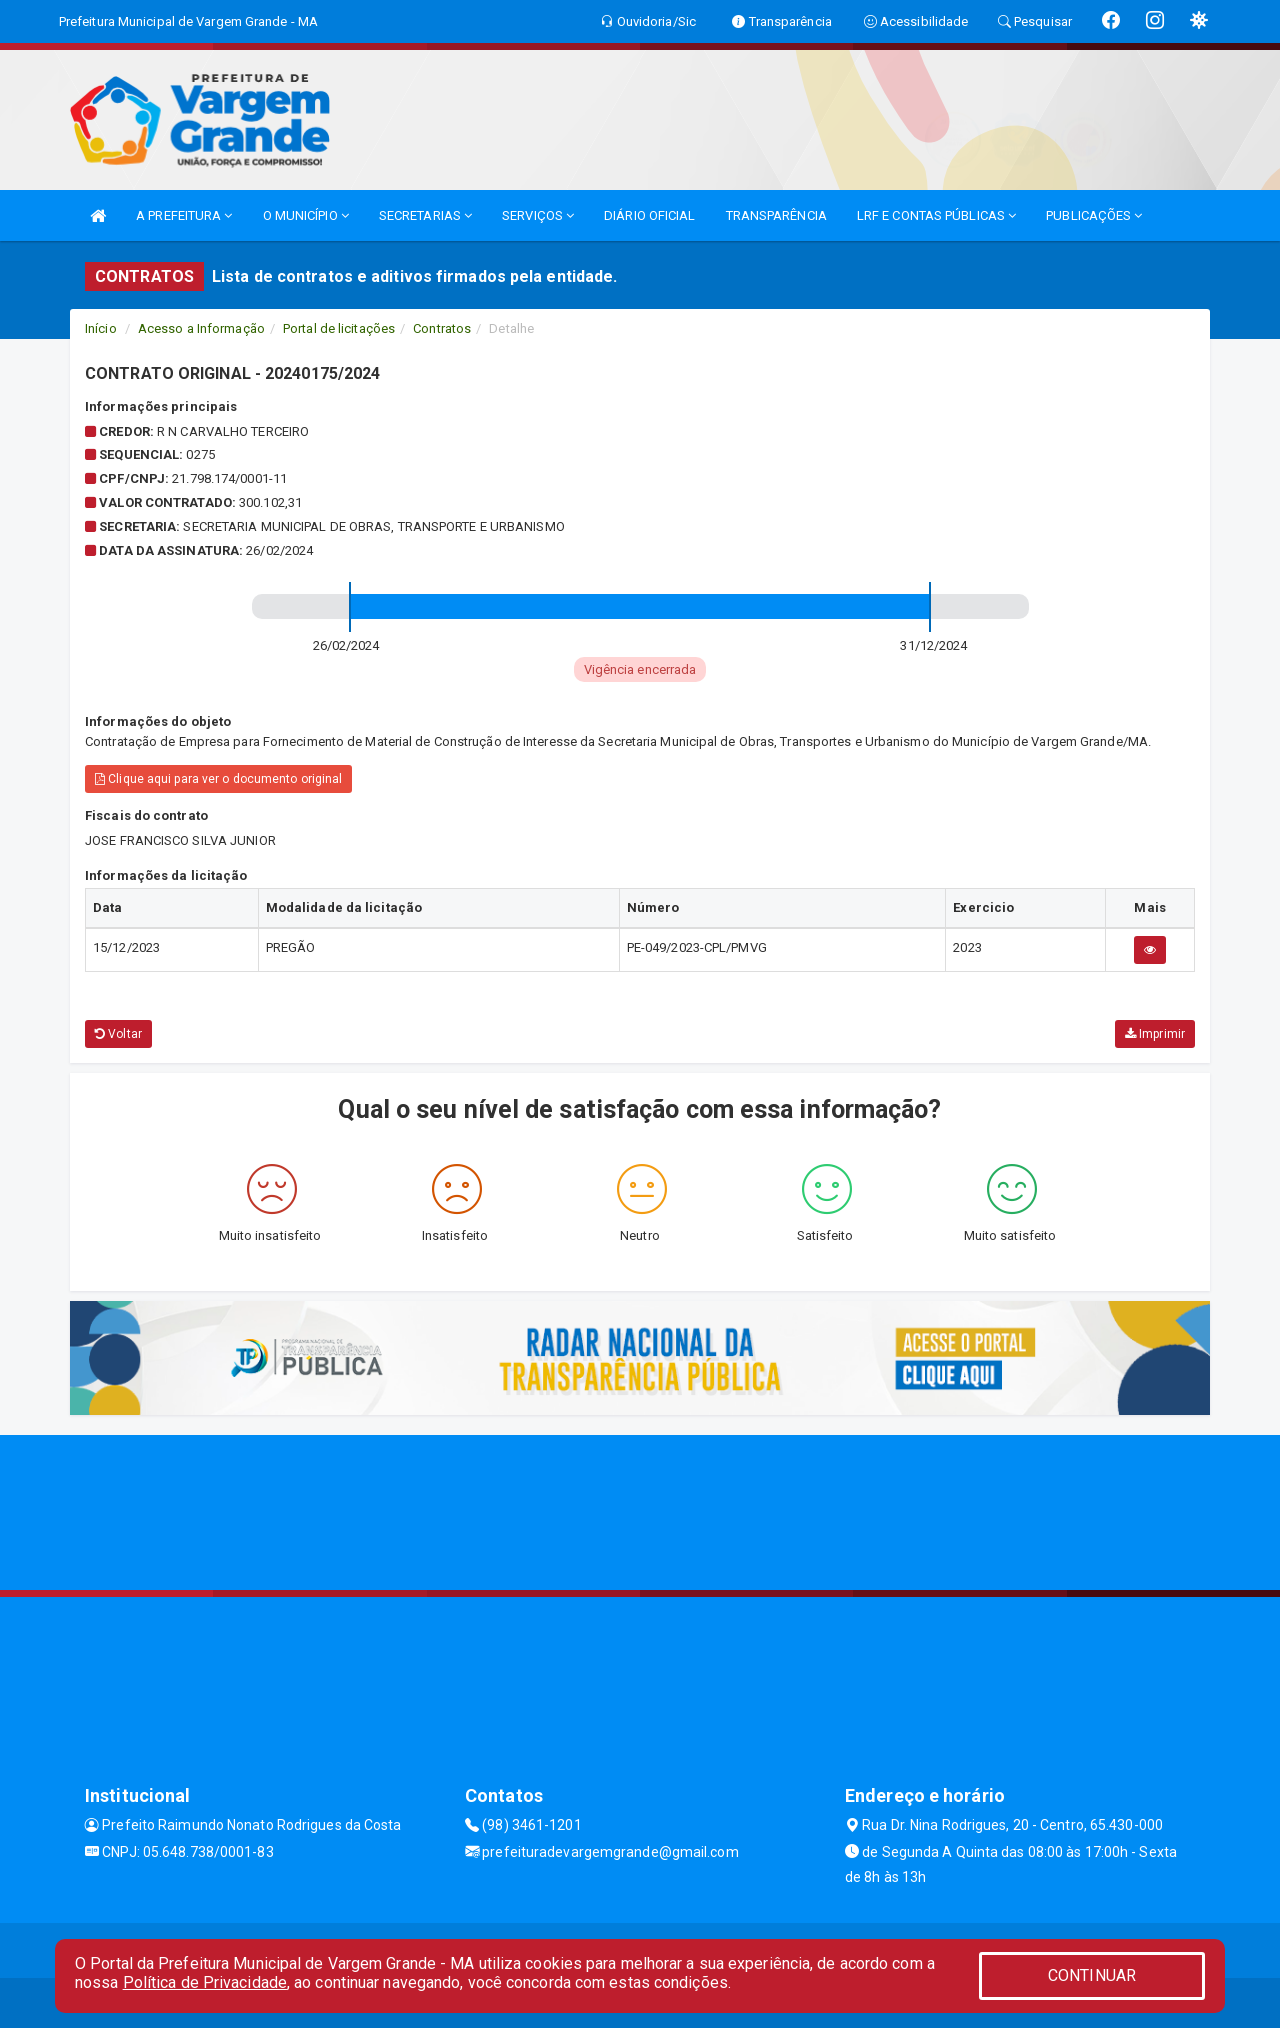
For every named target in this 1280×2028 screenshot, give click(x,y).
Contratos (442, 328)
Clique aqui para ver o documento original (218, 779)
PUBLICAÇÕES (1094, 215)
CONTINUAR (1092, 1975)
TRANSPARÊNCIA (776, 215)
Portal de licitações (339, 328)
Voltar (118, 1034)
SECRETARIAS (425, 215)
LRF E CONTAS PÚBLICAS (936, 215)
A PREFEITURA (184, 215)
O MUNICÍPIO (306, 215)
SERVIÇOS (538, 215)
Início (101, 328)
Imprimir (1155, 1034)
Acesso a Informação (201, 328)
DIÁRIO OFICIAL (649, 215)
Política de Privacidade (205, 1982)
